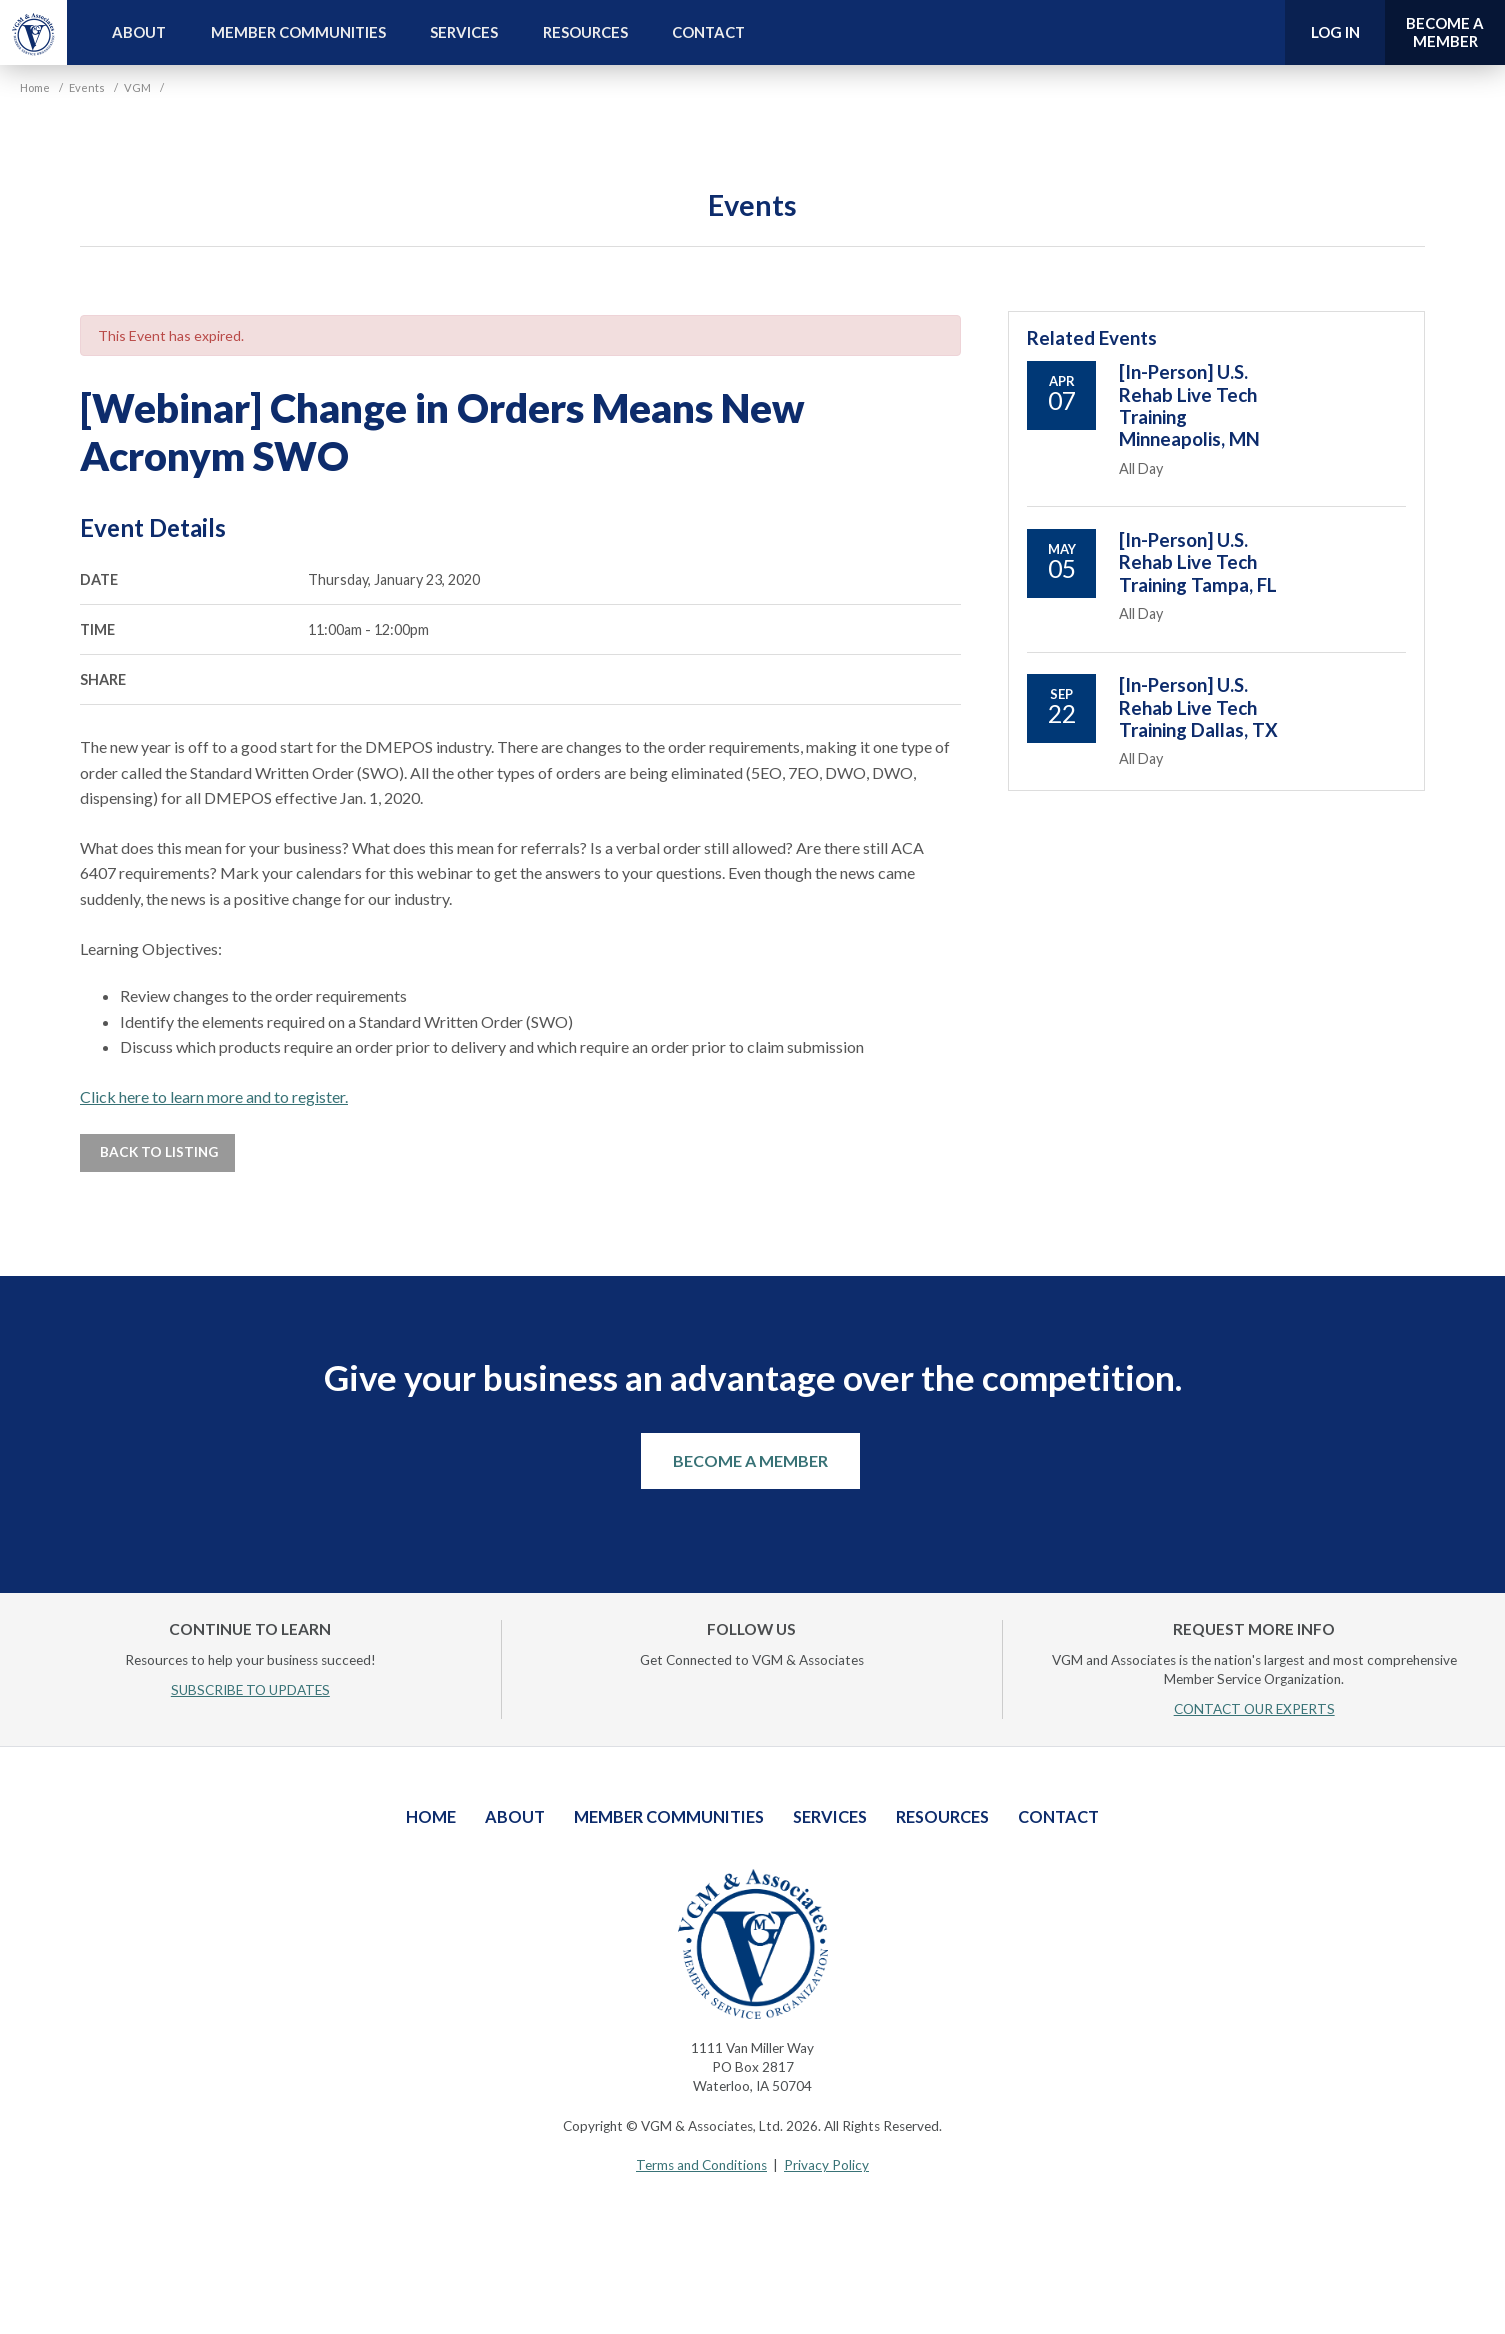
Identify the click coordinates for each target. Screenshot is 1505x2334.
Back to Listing (157, 1152)
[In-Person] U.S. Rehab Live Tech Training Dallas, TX (1198, 707)
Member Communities (298, 32)
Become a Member (750, 1460)
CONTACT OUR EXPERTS (1254, 1709)
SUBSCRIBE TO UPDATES (250, 1690)
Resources (585, 32)
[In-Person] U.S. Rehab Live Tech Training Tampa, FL (1198, 562)
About (139, 32)
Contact (708, 32)
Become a (1445, 32)
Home (431, 1816)
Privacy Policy (826, 2165)
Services (464, 32)
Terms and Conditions (701, 2165)
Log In (1335, 32)
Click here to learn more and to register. (214, 1096)
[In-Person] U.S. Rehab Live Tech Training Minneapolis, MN (1189, 405)
